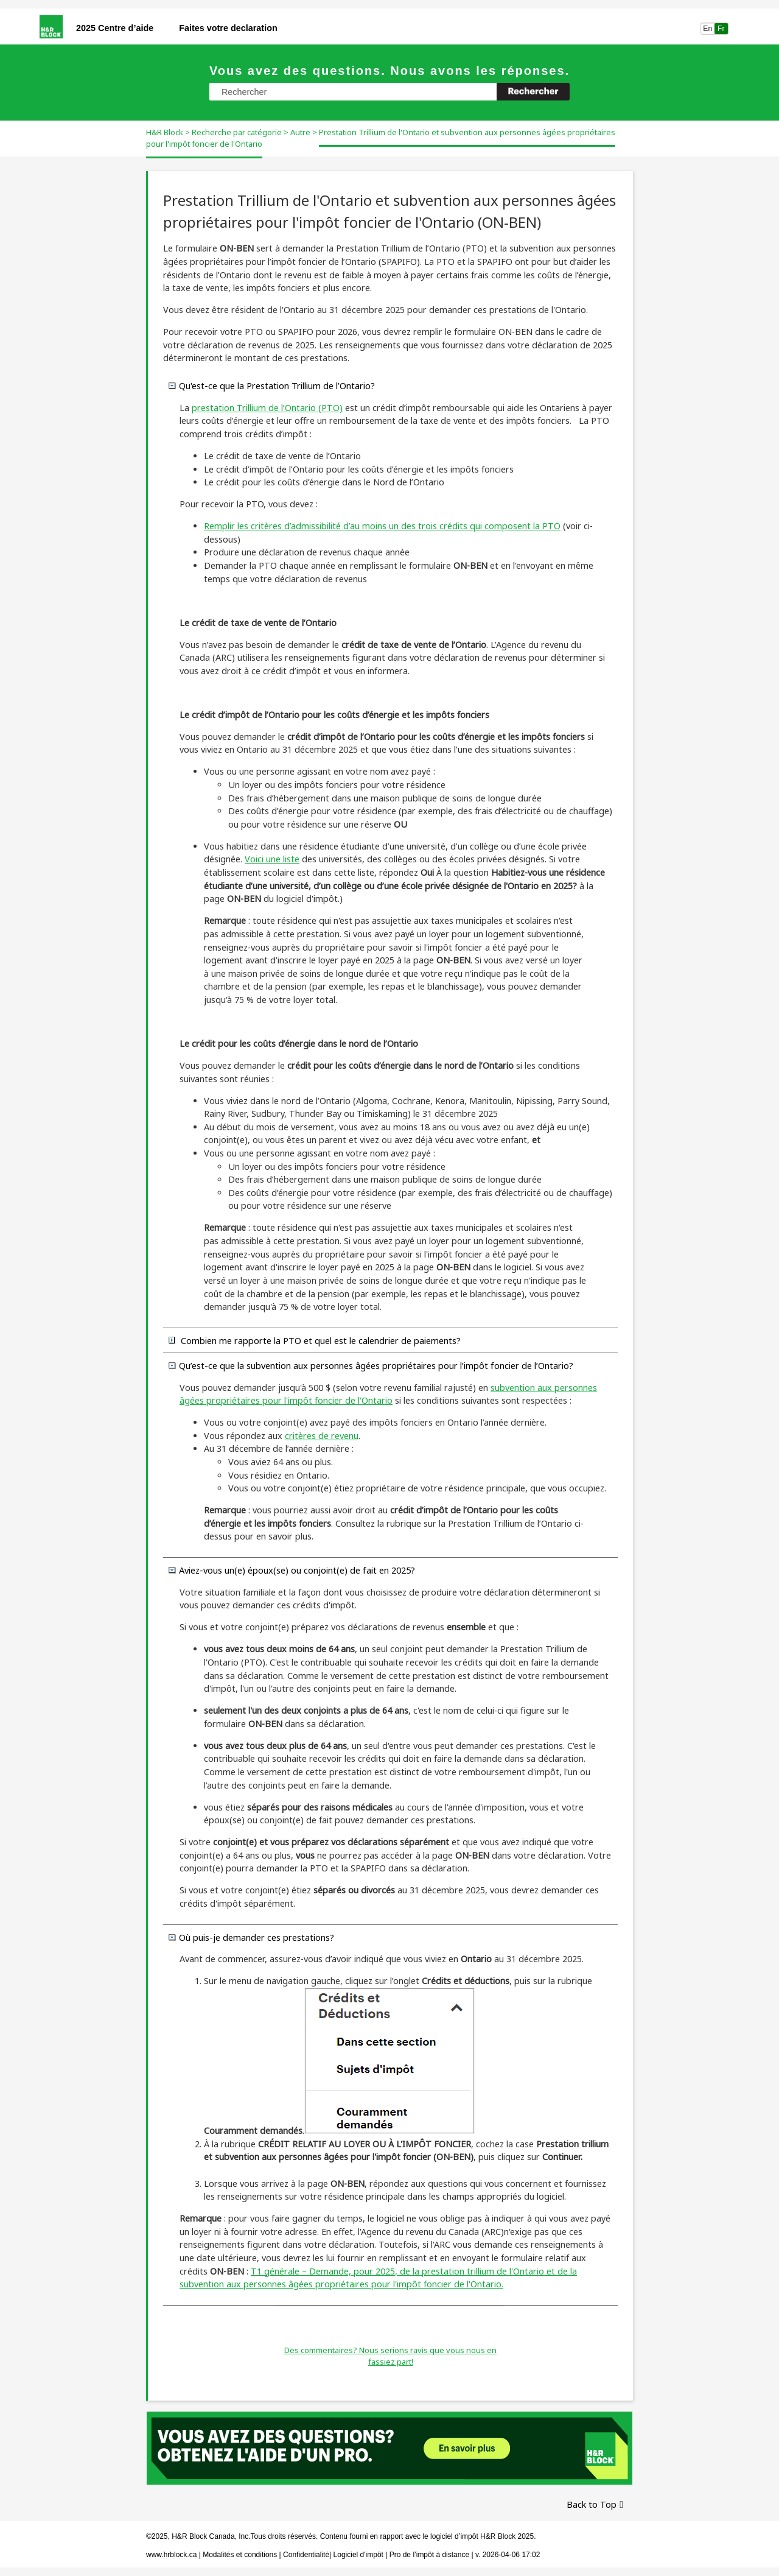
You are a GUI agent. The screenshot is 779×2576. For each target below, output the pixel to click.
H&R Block (164, 132)
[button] (533, 91)
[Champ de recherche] (389, 91)
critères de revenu (321, 1435)
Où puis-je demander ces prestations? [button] (251, 1937)
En (707, 28)
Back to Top (592, 2504)
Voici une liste (272, 859)
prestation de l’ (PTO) (267, 407)
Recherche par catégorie (237, 132)
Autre (300, 132)
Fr (721, 28)
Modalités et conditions (240, 2554)
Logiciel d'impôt (360, 2554)
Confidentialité (306, 2554)
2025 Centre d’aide (114, 28)
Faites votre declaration (228, 28)
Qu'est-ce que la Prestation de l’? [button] (272, 385)
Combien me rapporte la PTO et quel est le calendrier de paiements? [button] (315, 1340)
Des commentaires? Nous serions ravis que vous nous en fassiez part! (390, 2356)
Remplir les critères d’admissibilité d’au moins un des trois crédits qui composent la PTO (382, 526)
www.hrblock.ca (171, 2554)
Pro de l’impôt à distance (429, 2554)
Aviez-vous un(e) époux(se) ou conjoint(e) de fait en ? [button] (292, 1570)
